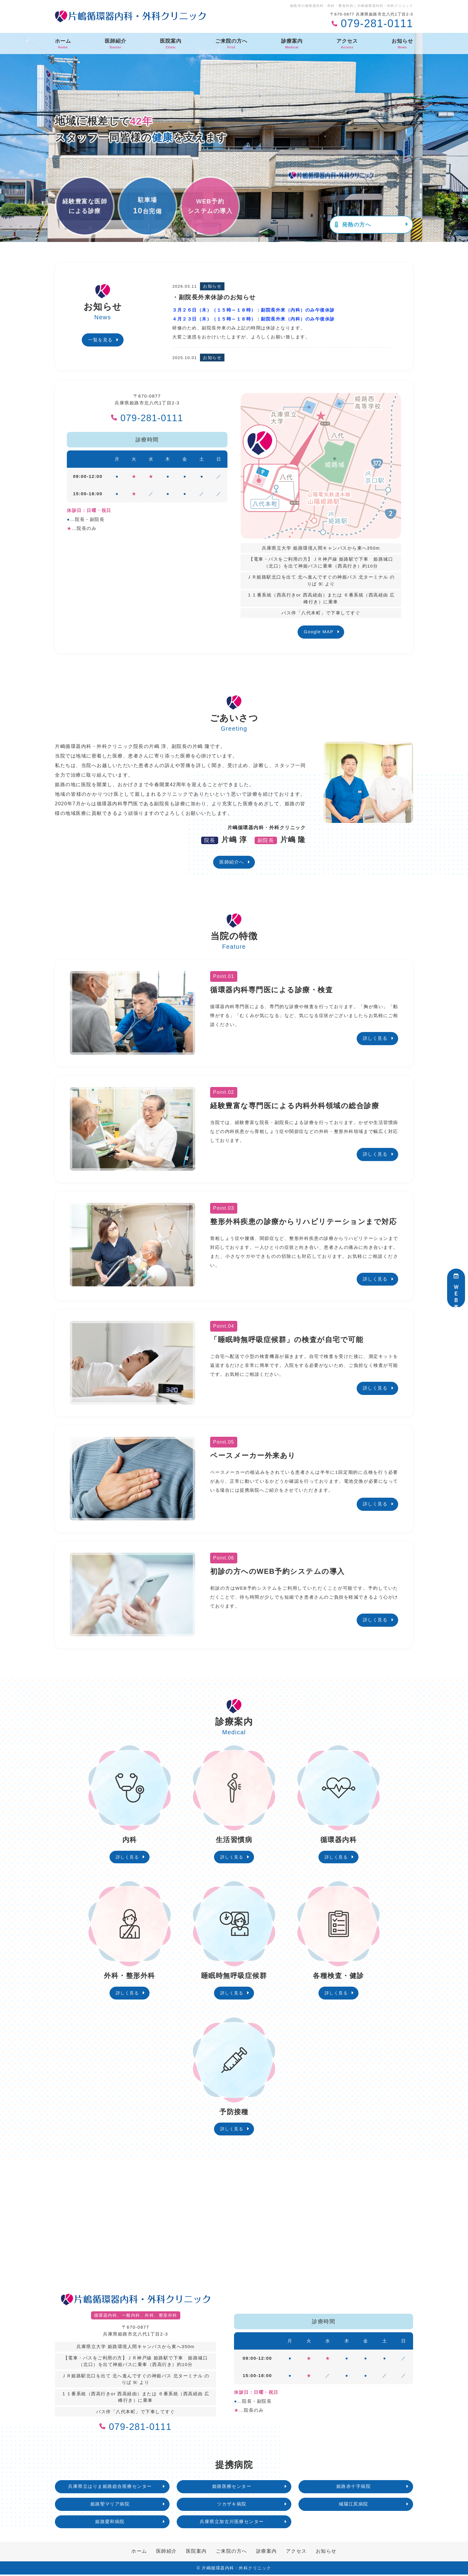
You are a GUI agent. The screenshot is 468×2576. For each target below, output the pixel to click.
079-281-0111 (147, 417)
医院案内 (170, 44)
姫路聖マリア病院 (110, 2505)
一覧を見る (100, 339)
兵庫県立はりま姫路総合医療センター (110, 2487)
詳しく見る (375, 1038)
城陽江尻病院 (353, 2505)
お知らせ (402, 44)
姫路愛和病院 (110, 2523)
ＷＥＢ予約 (456, 1288)
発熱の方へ (353, 224)
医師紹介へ (231, 862)
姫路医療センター (232, 2487)
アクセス (347, 44)
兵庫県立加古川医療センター (232, 2523)
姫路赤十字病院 (353, 2487)
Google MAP (319, 631)
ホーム (63, 44)
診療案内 (292, 44)
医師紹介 (115, 44)
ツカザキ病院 (232, 2505)
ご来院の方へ (231, 44)
